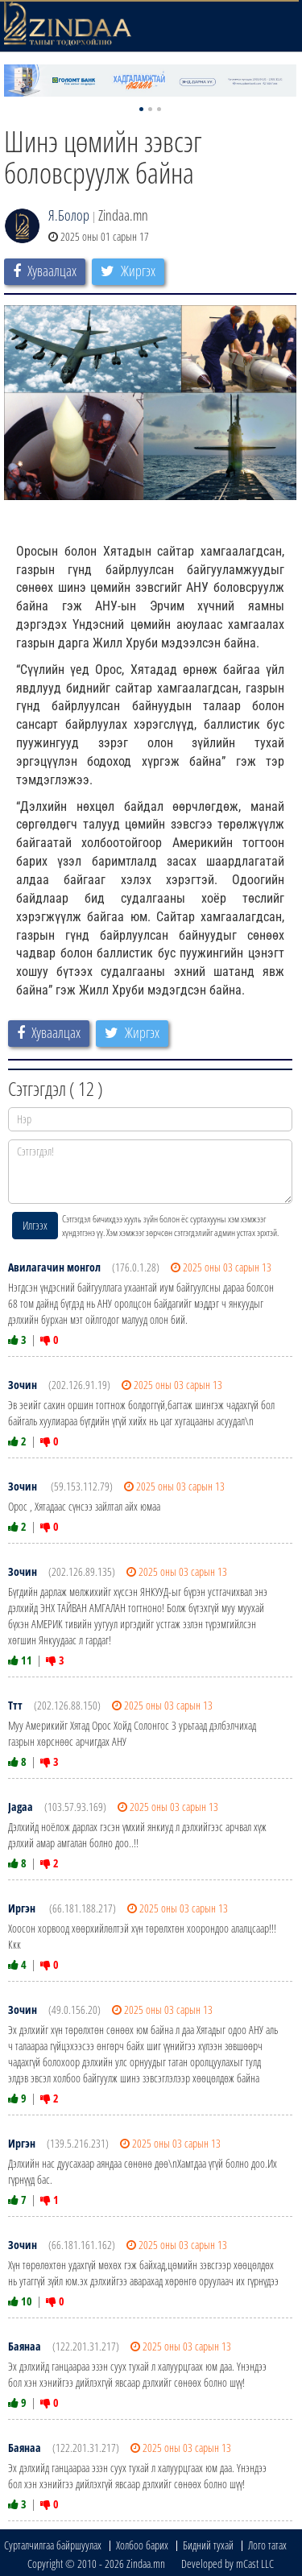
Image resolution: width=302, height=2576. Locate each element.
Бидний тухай (208, 2545)
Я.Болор (68, 215)
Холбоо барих (142, 2545)
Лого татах (267, 2545)
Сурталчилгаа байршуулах (52, 2545)
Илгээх (35, 1225)
